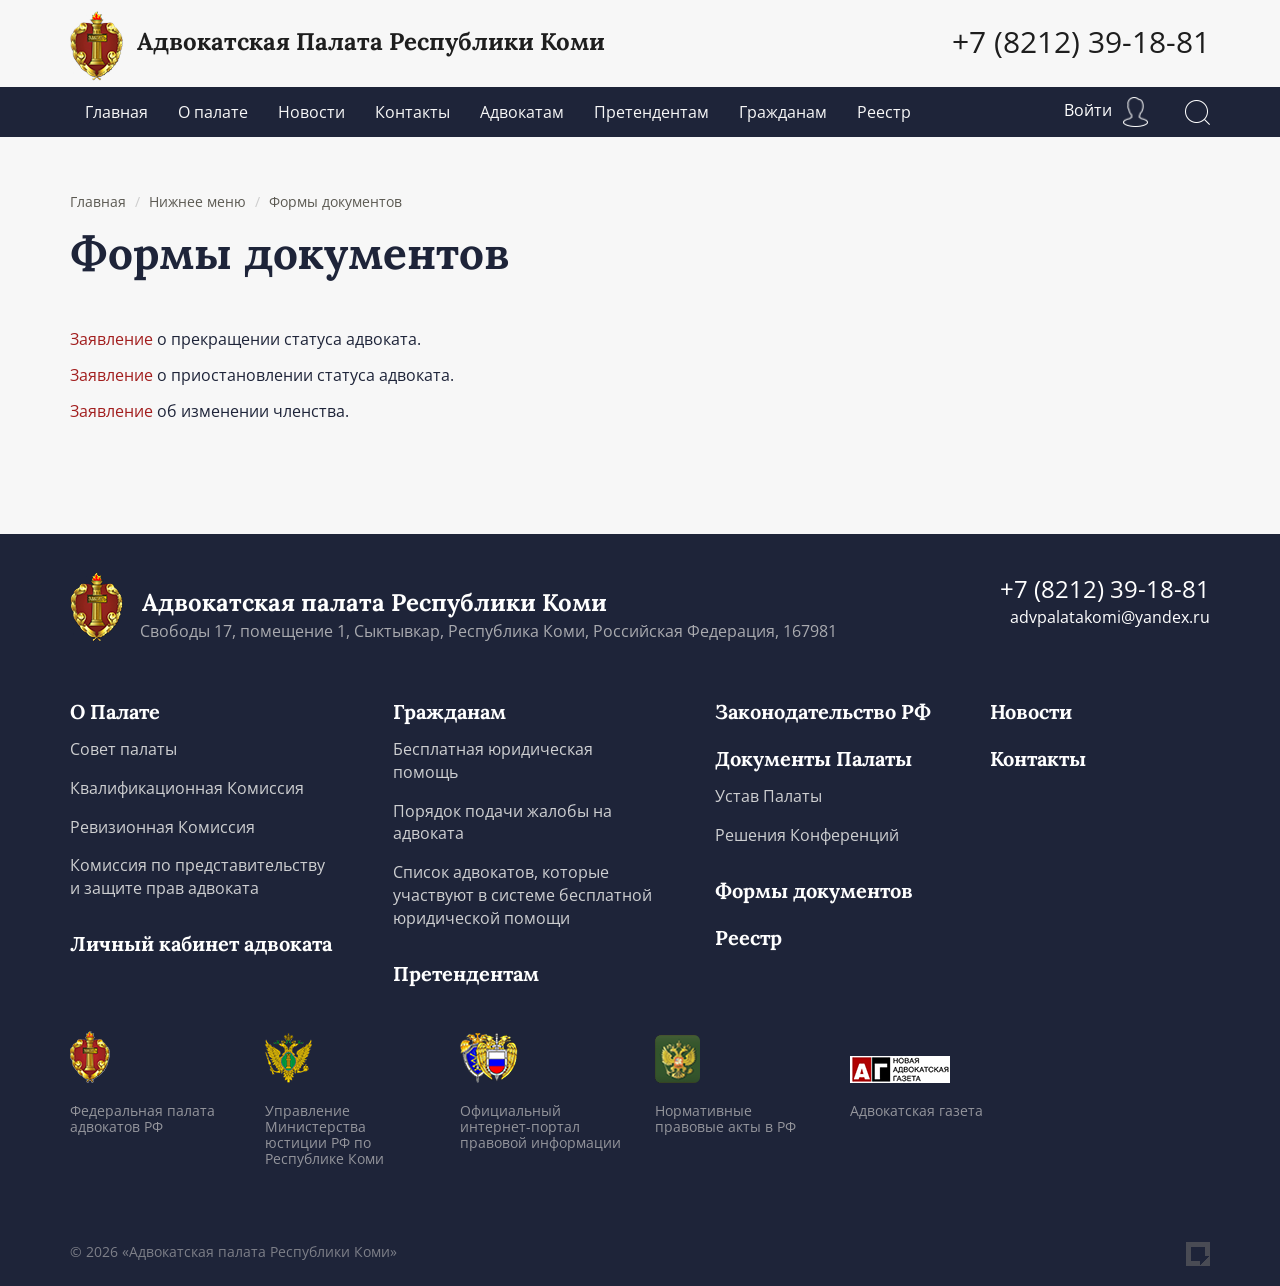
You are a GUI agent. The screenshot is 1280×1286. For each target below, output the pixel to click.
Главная (116, 112)
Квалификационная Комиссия (187, 788)
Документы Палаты (813, 759)
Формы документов (335, 201)
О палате (213, 112)
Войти (1106, 110)
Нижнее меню (197, 201)
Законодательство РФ (823, 712)
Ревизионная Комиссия (162, 827)
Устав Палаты (768, 796)
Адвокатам (522, 112)
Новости (311, 112)
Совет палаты (123, 749)
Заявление (111, 339)
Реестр (884, 112)
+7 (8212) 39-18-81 (1081, 41)
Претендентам (651, 112)
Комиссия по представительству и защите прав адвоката (197, 876)
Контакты (412, 112)
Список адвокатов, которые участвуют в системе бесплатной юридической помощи (522, 895)
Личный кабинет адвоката (201, 944)
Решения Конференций (807, 835)
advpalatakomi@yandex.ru (1110, 617)
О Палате (115, 712)
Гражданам (783, 112)
